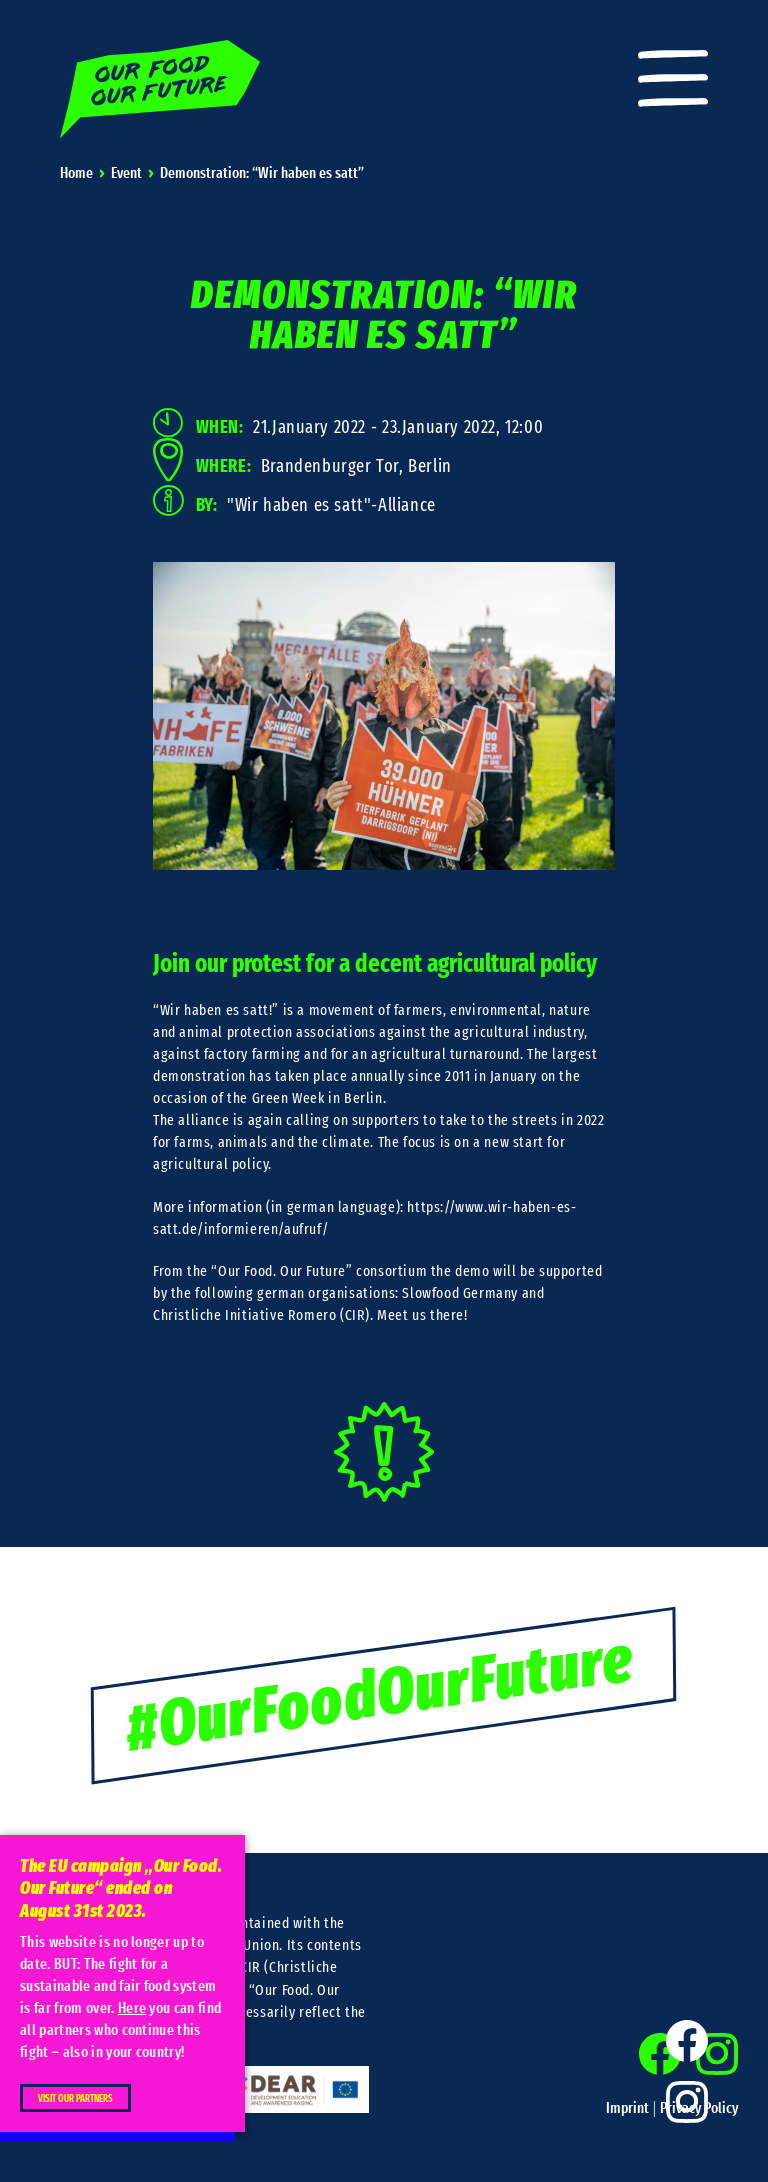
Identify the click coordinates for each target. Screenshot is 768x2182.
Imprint (627, 2108)
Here (132, 2008)
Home (76, 173)
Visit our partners (75, 2099)
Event (126, 173)
